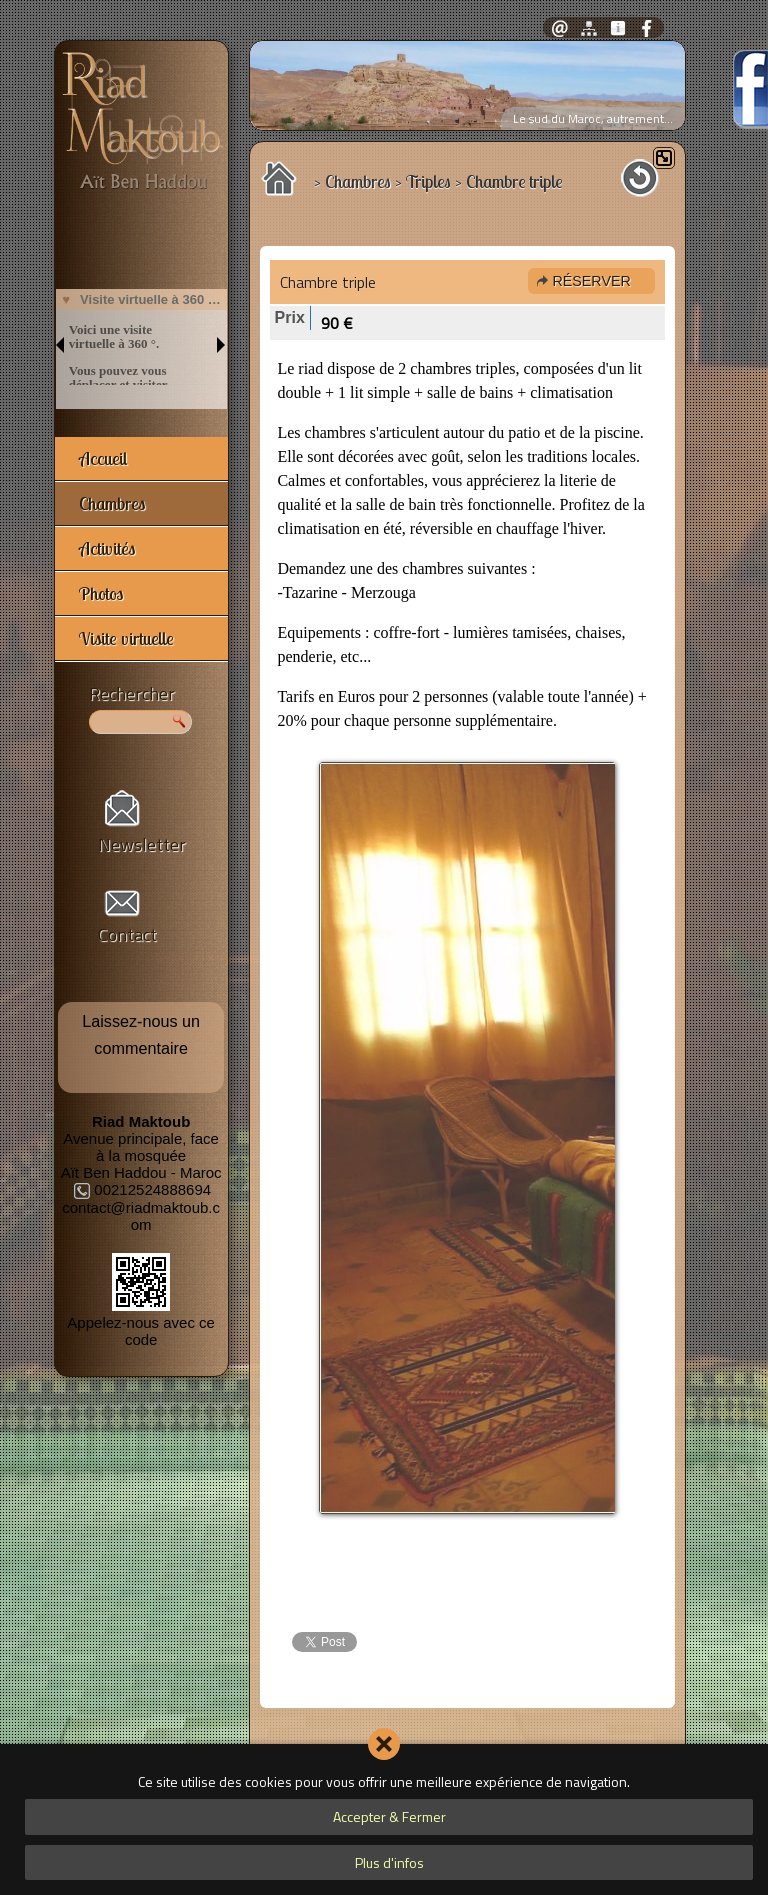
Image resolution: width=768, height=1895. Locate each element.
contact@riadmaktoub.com (141, 1216)
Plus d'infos (389, 1862)
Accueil (103, 458)
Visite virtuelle (126, 638)
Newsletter (142, 844)
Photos (101, 593)
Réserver (591, 281)
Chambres (112, 503)
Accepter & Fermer (389, 1816)
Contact (127, 934)
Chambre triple (328, 282)
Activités (107, 548)
